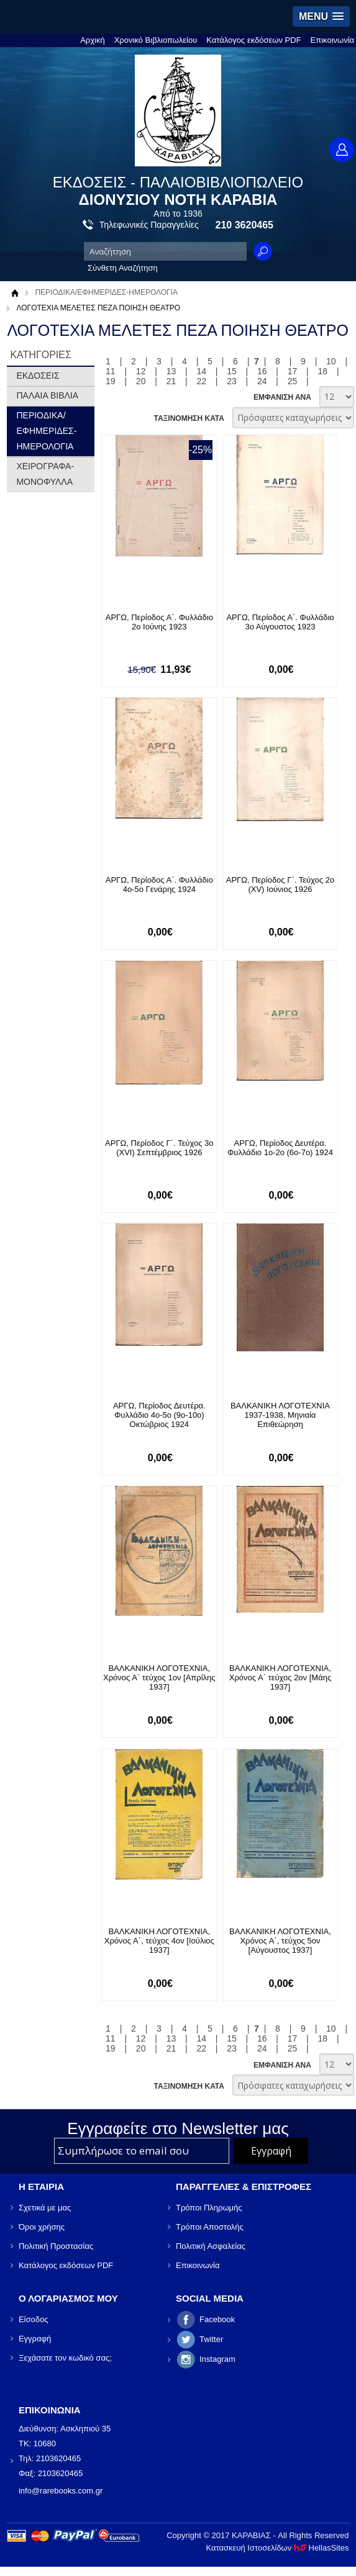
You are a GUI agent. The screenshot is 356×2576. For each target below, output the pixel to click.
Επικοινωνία (333, 40)
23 (232, 381)
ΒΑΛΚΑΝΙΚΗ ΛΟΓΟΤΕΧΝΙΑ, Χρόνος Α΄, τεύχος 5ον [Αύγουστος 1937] (280, 1941)
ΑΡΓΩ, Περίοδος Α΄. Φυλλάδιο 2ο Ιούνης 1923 (159, 622)
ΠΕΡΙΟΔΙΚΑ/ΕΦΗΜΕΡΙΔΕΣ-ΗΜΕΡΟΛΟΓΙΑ (106, 292)
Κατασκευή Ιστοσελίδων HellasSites (277, 2547)
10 (331, 361)
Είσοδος (33, 2319)
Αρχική (92, 40)
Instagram (217, 2359)
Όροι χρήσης (42, 2226)
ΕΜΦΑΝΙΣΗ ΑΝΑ (282, 397)
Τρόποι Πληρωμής (209, 2207)
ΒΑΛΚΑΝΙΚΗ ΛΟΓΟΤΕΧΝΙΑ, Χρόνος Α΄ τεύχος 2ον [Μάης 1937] (280, 1677)
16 (262, 371)
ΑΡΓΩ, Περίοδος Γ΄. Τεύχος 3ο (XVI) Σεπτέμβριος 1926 (159, 1147)
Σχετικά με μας (45, 2207)
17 (293, 371)
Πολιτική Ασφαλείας (210, 2246)
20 (141, 381)
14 (201, 371)
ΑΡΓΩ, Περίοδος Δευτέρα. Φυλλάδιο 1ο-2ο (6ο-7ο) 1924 (280, 1147)
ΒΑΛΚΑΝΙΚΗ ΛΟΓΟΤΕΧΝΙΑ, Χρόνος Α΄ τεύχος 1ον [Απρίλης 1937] (159, 1677)
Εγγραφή (35, 2338)
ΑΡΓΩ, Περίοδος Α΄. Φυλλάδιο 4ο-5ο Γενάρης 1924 (159, 884)
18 (323, 371)
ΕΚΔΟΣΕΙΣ (37, 376)
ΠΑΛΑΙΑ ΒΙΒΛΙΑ (47, 395)
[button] (321, 16)
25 (293, 381)
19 (111, 381)
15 (232, 371)
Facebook (217, 2319)
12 (141, 371)
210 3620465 (244, 225)
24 (262, 381)
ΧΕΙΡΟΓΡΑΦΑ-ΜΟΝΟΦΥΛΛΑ (45, 474)
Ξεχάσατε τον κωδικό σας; (65, 2357)
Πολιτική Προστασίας (56, 2246)
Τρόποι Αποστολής (210, 2226)
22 (201, 381)
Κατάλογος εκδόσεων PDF (253, 40)
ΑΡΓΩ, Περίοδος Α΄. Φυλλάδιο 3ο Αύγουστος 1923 (280, 622)
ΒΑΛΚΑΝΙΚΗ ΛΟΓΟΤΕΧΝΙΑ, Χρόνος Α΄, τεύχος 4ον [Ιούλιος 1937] (159, 1941)
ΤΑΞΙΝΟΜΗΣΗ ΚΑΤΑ (188, 418)
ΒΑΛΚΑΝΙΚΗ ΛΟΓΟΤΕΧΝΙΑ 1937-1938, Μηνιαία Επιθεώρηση (280, 1415)
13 (171, 371)
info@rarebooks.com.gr (61, 2490)
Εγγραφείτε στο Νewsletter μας (178, 2128)
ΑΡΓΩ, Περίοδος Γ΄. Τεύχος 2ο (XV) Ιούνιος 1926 (280, 884)
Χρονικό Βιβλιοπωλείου (156, 40)
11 (111, 371)
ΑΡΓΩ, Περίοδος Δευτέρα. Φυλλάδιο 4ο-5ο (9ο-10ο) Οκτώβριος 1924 (159, 1415)
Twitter (211, 2339)
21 (171, 381)
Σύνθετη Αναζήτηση (123, 267)
